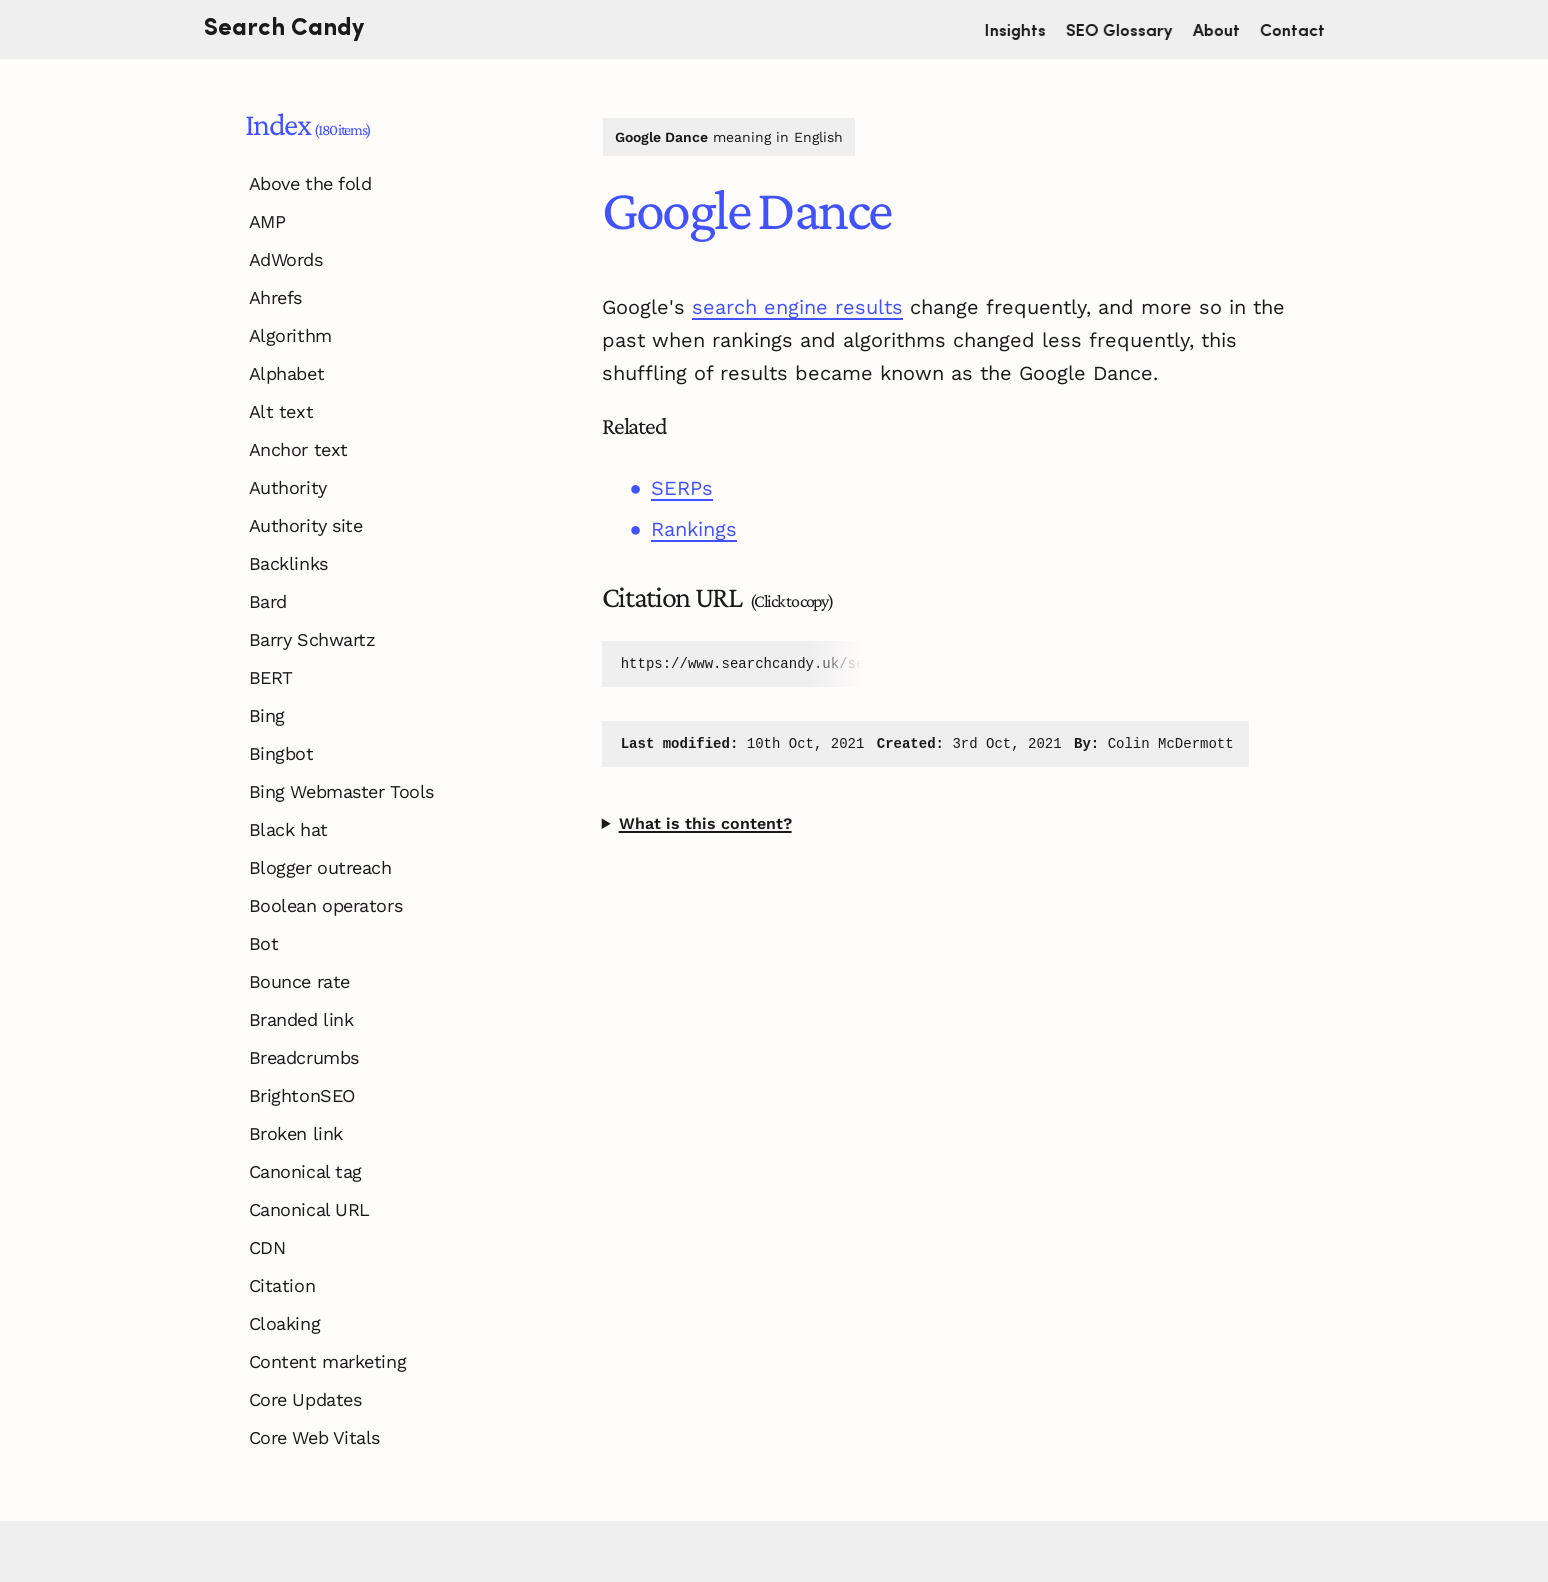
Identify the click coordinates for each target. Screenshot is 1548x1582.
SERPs (682, 488)
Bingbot (281, 753)
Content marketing (327, 1361)
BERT (271, 677)
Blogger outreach (320, 867)
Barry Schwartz (312, 639)
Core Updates (305, 1399)
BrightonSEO (302, 1095)
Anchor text (298, 449)
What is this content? (705, 823)
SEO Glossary (1128, 29)
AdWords (286, 259)
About (1225, 29)
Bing (267, 715)
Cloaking (284, 1323)
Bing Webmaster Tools (341, 791)
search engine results (797, 307)
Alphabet (286, 373)
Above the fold (310, 183)
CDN (267, 1247)
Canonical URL (309, 1209)
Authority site (306, 525)
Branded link (301, 1019)
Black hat (288, 829)
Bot (264, 943)
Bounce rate (299, 981)
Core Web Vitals (314, 1437)
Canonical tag (305, 1171)
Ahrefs (275, 297)
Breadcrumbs (304, 1057)
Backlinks (288, 563)
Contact (1301, 29)
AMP (267, 221)
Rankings (694, 529)
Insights (1024, 29)
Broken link (296, 1133)
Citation (282, 1285)
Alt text (281, 411)
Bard (268, 601)
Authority (288, 487)
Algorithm (290, 335)
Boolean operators (325, 905)
